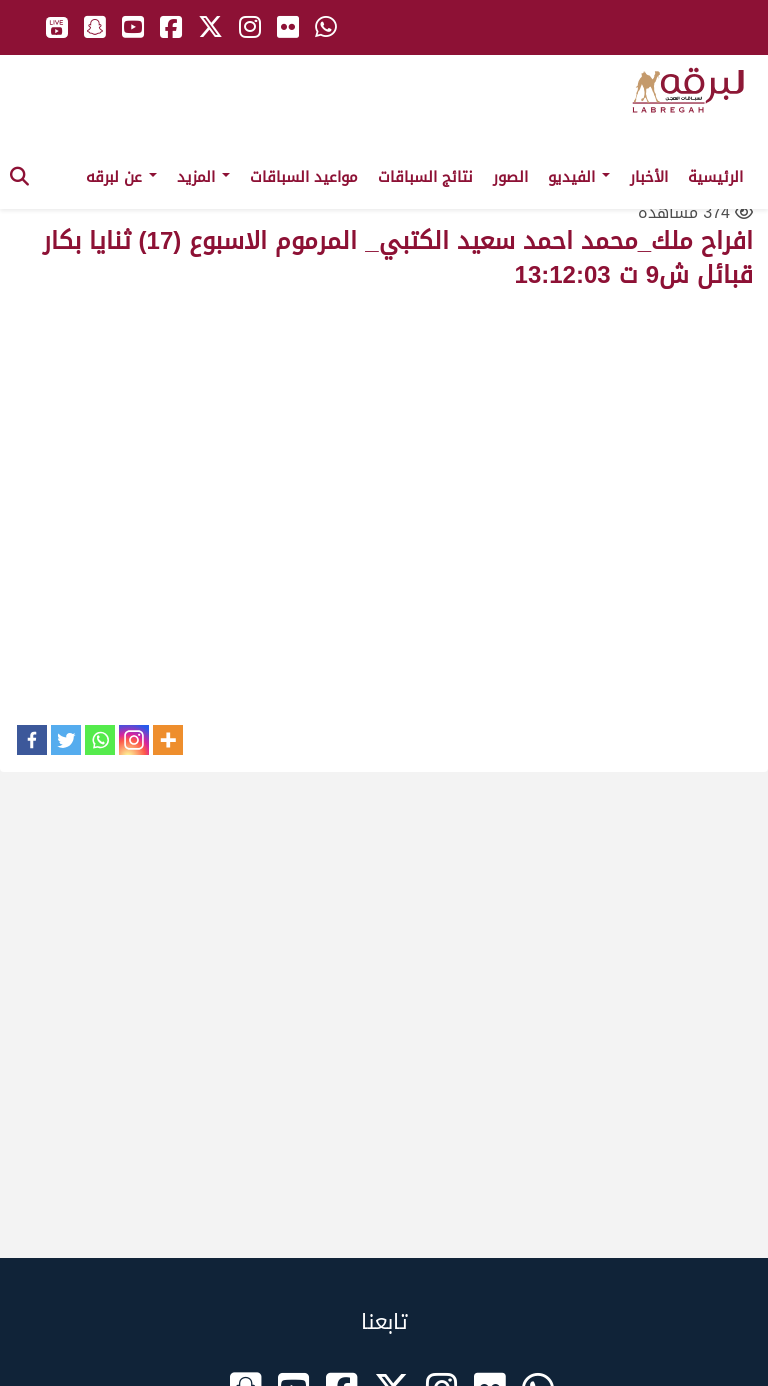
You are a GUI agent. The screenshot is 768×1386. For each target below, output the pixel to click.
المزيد (203, 177)
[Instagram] (134, 740)
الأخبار (649, 177)
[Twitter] (66, 740)
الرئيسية (715, 177)
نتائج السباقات (425, 177)
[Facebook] (32, 740)
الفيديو (579, 177)
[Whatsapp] (100, 740)
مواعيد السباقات (304, 177)
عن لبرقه (121, 177)
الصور (510, 177)
